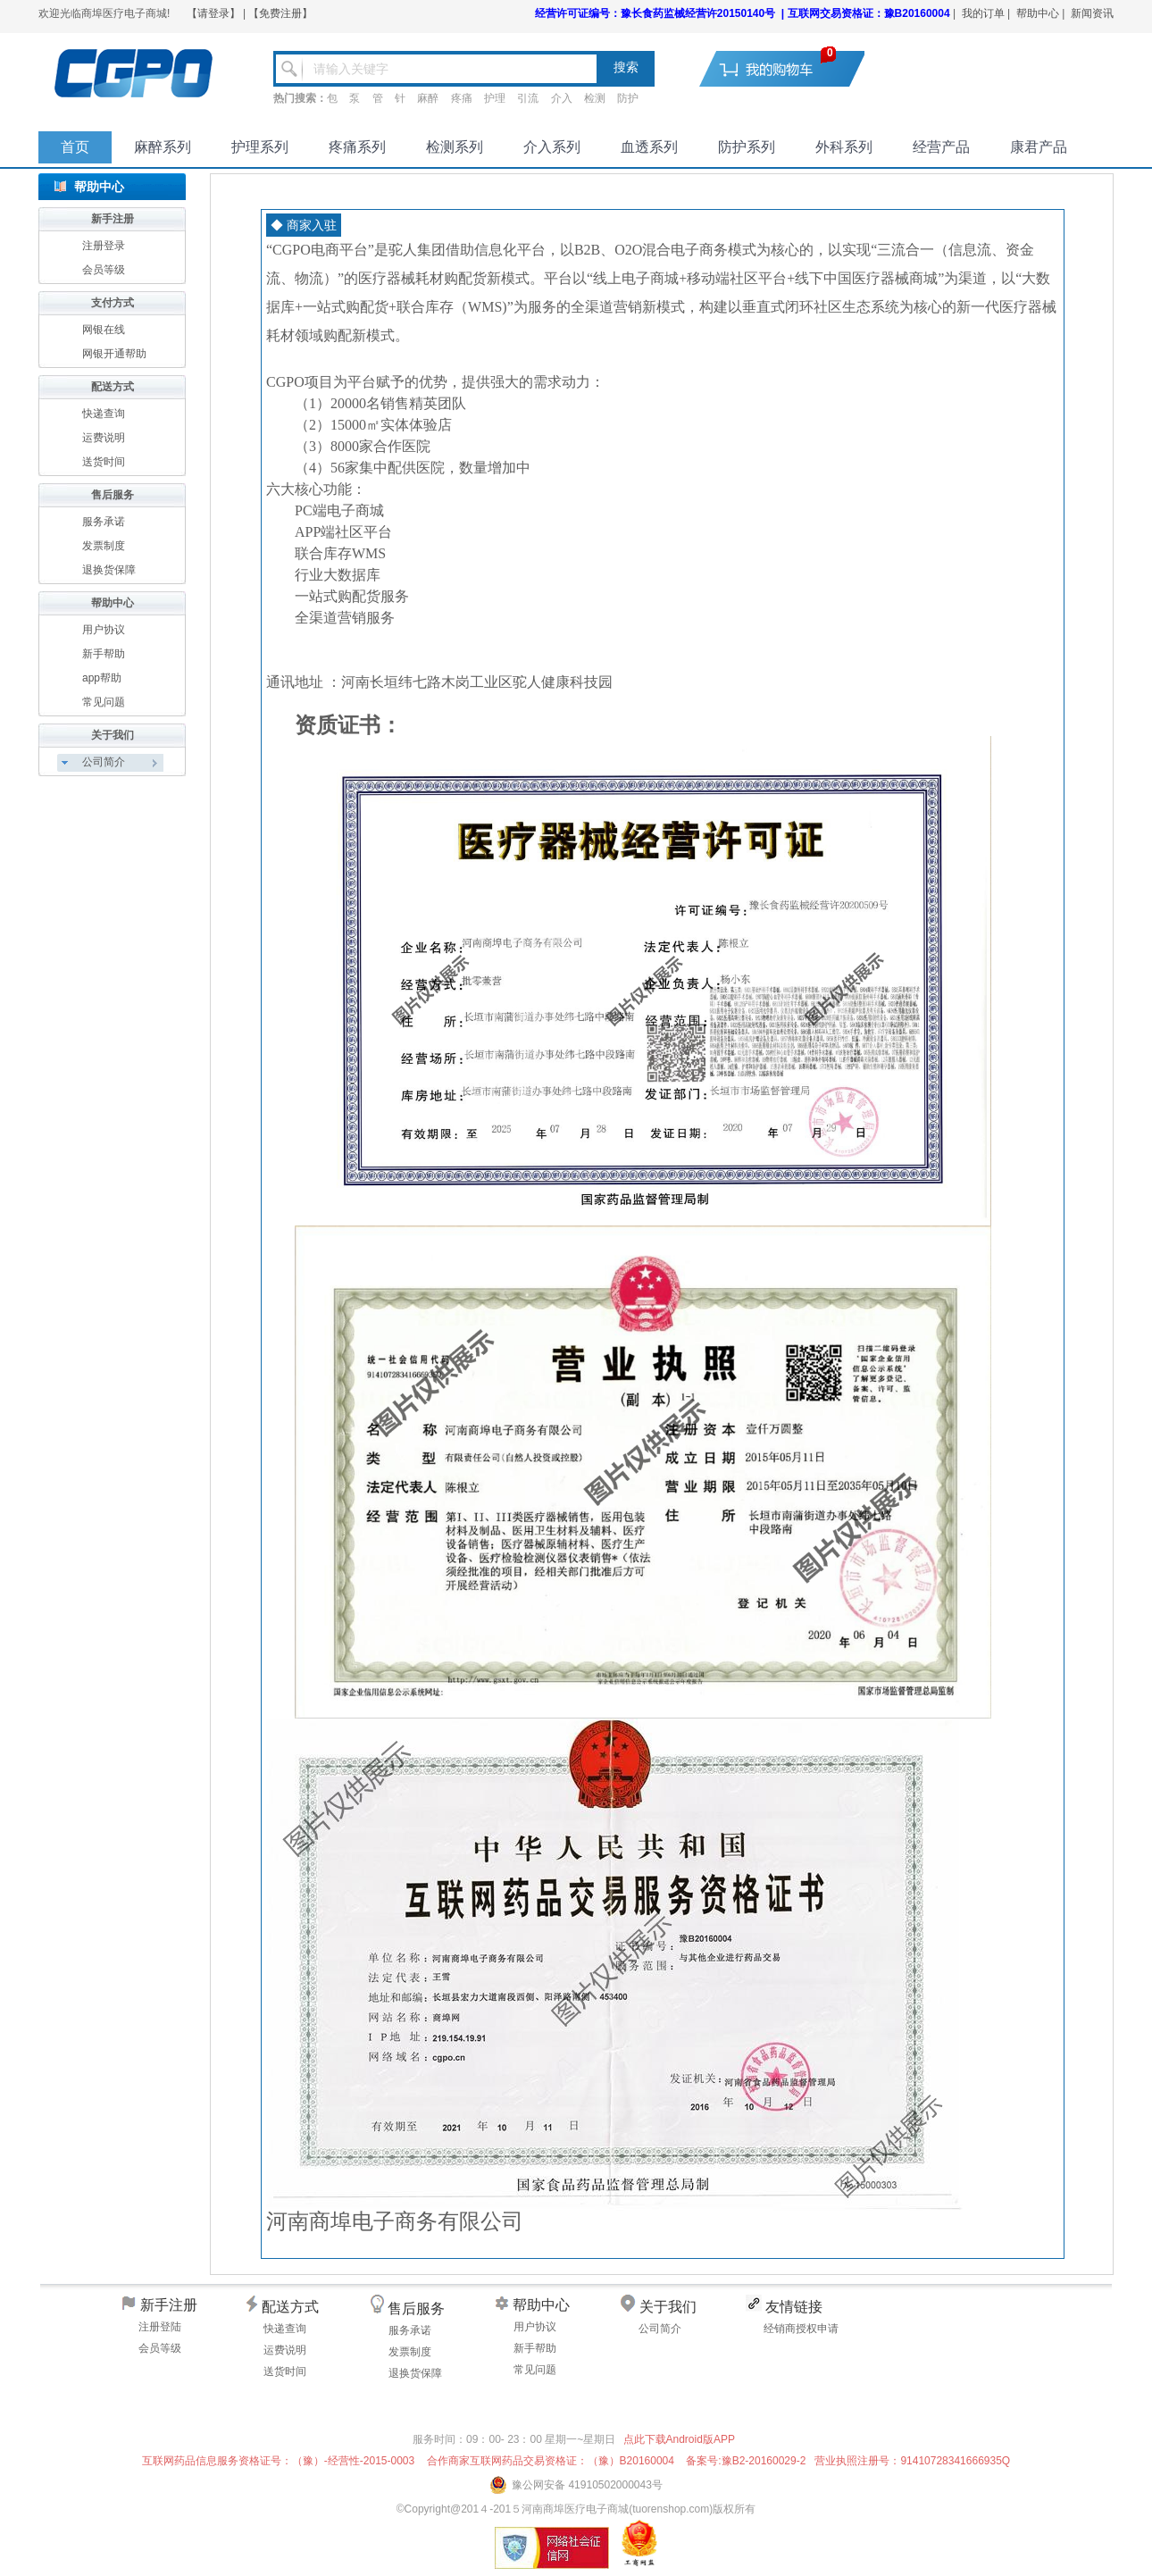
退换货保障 (109, 570)
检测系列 (454, 147)
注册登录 (103, 245)
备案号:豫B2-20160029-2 (746, 2461)
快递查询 (103, 413)
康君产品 (1038, 147)
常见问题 (103, 702)
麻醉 (427, 98)
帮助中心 (1037, 13)
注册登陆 (159, 2327)
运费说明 (103, 437)
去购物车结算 (793, 68)
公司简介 (660, 2328)
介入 (561, 98)
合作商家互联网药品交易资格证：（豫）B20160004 (550, 2461)
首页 (75, 147)
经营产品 (941, 147)
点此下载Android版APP (679, 2439)
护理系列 (259, 147)
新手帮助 (103, 654)
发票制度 (103, 545)
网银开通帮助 (114, 353)
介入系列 (551, 147)
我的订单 (983, 13)
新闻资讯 (1092, 13)
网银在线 (103, 329)
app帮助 (101, 678)
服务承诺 (103, 521)
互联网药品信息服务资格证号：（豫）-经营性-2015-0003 (278, 2461)
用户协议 (103, 629)
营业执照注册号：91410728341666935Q (912, 2461)
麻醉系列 (162, 147)
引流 (527, 98)
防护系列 (746, 147)
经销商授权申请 (801, 2328)
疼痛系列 (357, 147)
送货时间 (103, 462)
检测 (594, 98)
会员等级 (103, 269)
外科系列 (843, 147)
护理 (494, 98)
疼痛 (461, 98)
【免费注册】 (280, 13)
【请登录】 (213, 13)
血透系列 (649, 147)
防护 (628, 98)
